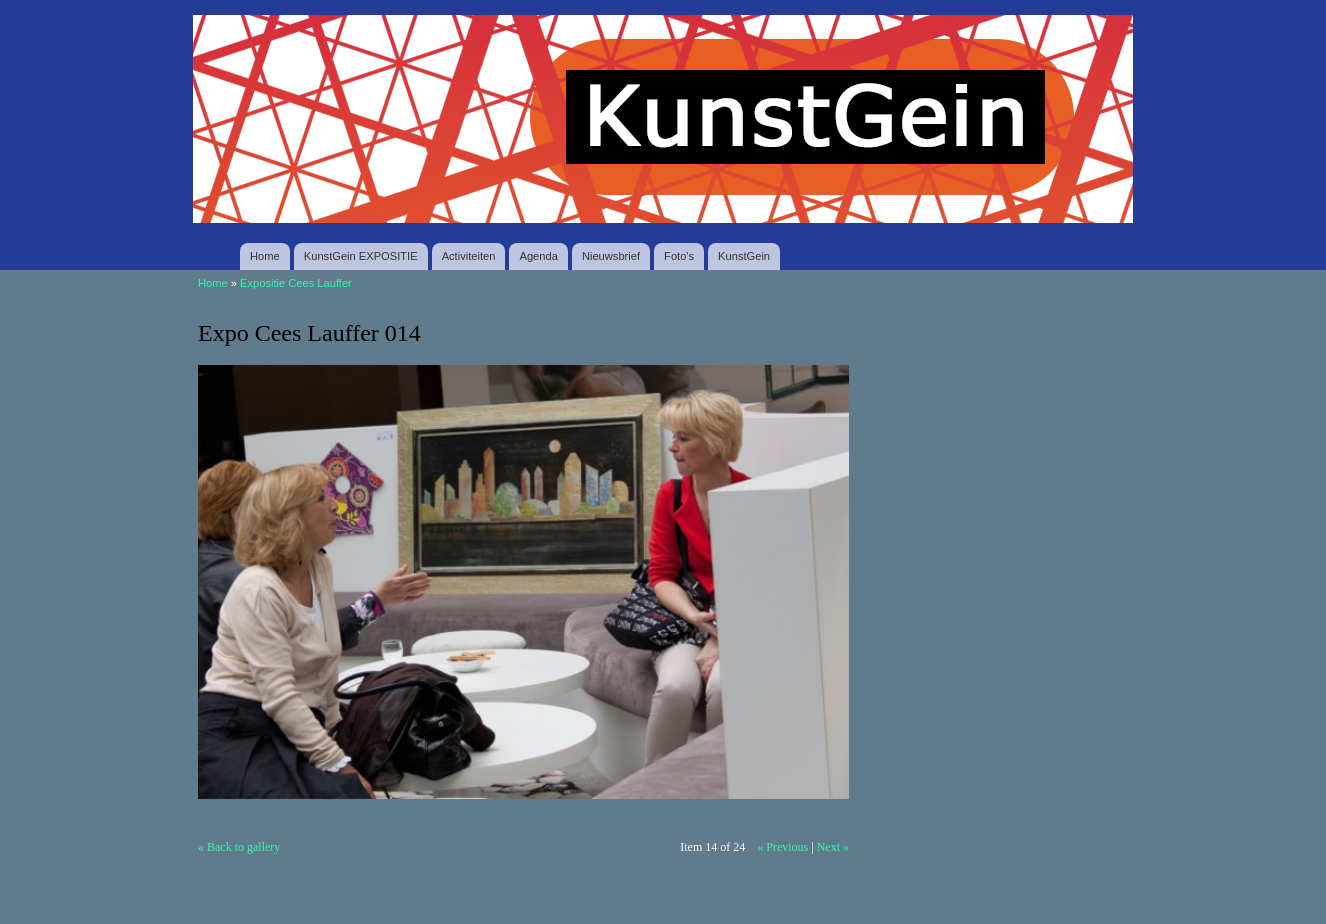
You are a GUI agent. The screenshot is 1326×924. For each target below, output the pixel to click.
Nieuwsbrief (611, 256)
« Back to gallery (239, 847)
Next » (833, 847)
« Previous (782, 847)
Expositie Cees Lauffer (296, 283)
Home (265, 256)
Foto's (679, 256)
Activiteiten (469, 256)
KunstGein (744, 256)
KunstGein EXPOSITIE (361, 256)
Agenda (538, 256)
